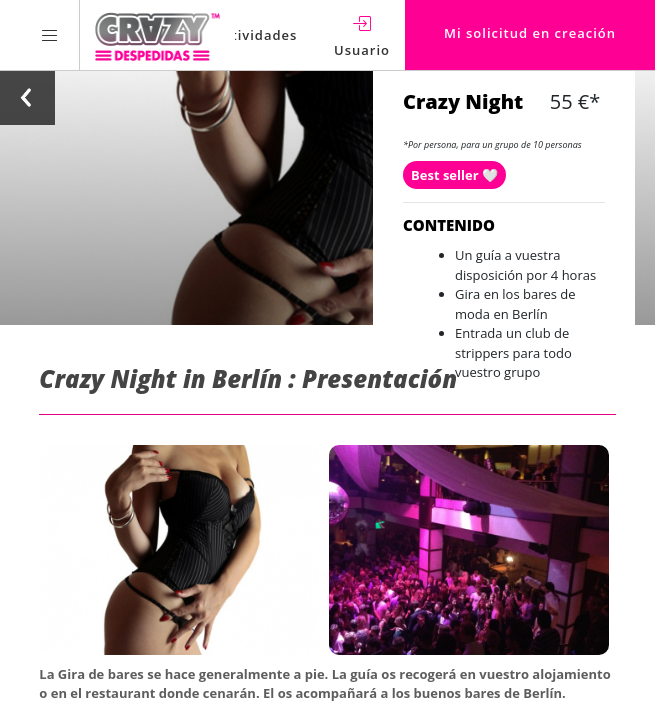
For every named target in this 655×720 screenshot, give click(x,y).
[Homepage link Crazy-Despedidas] (157, 35)
